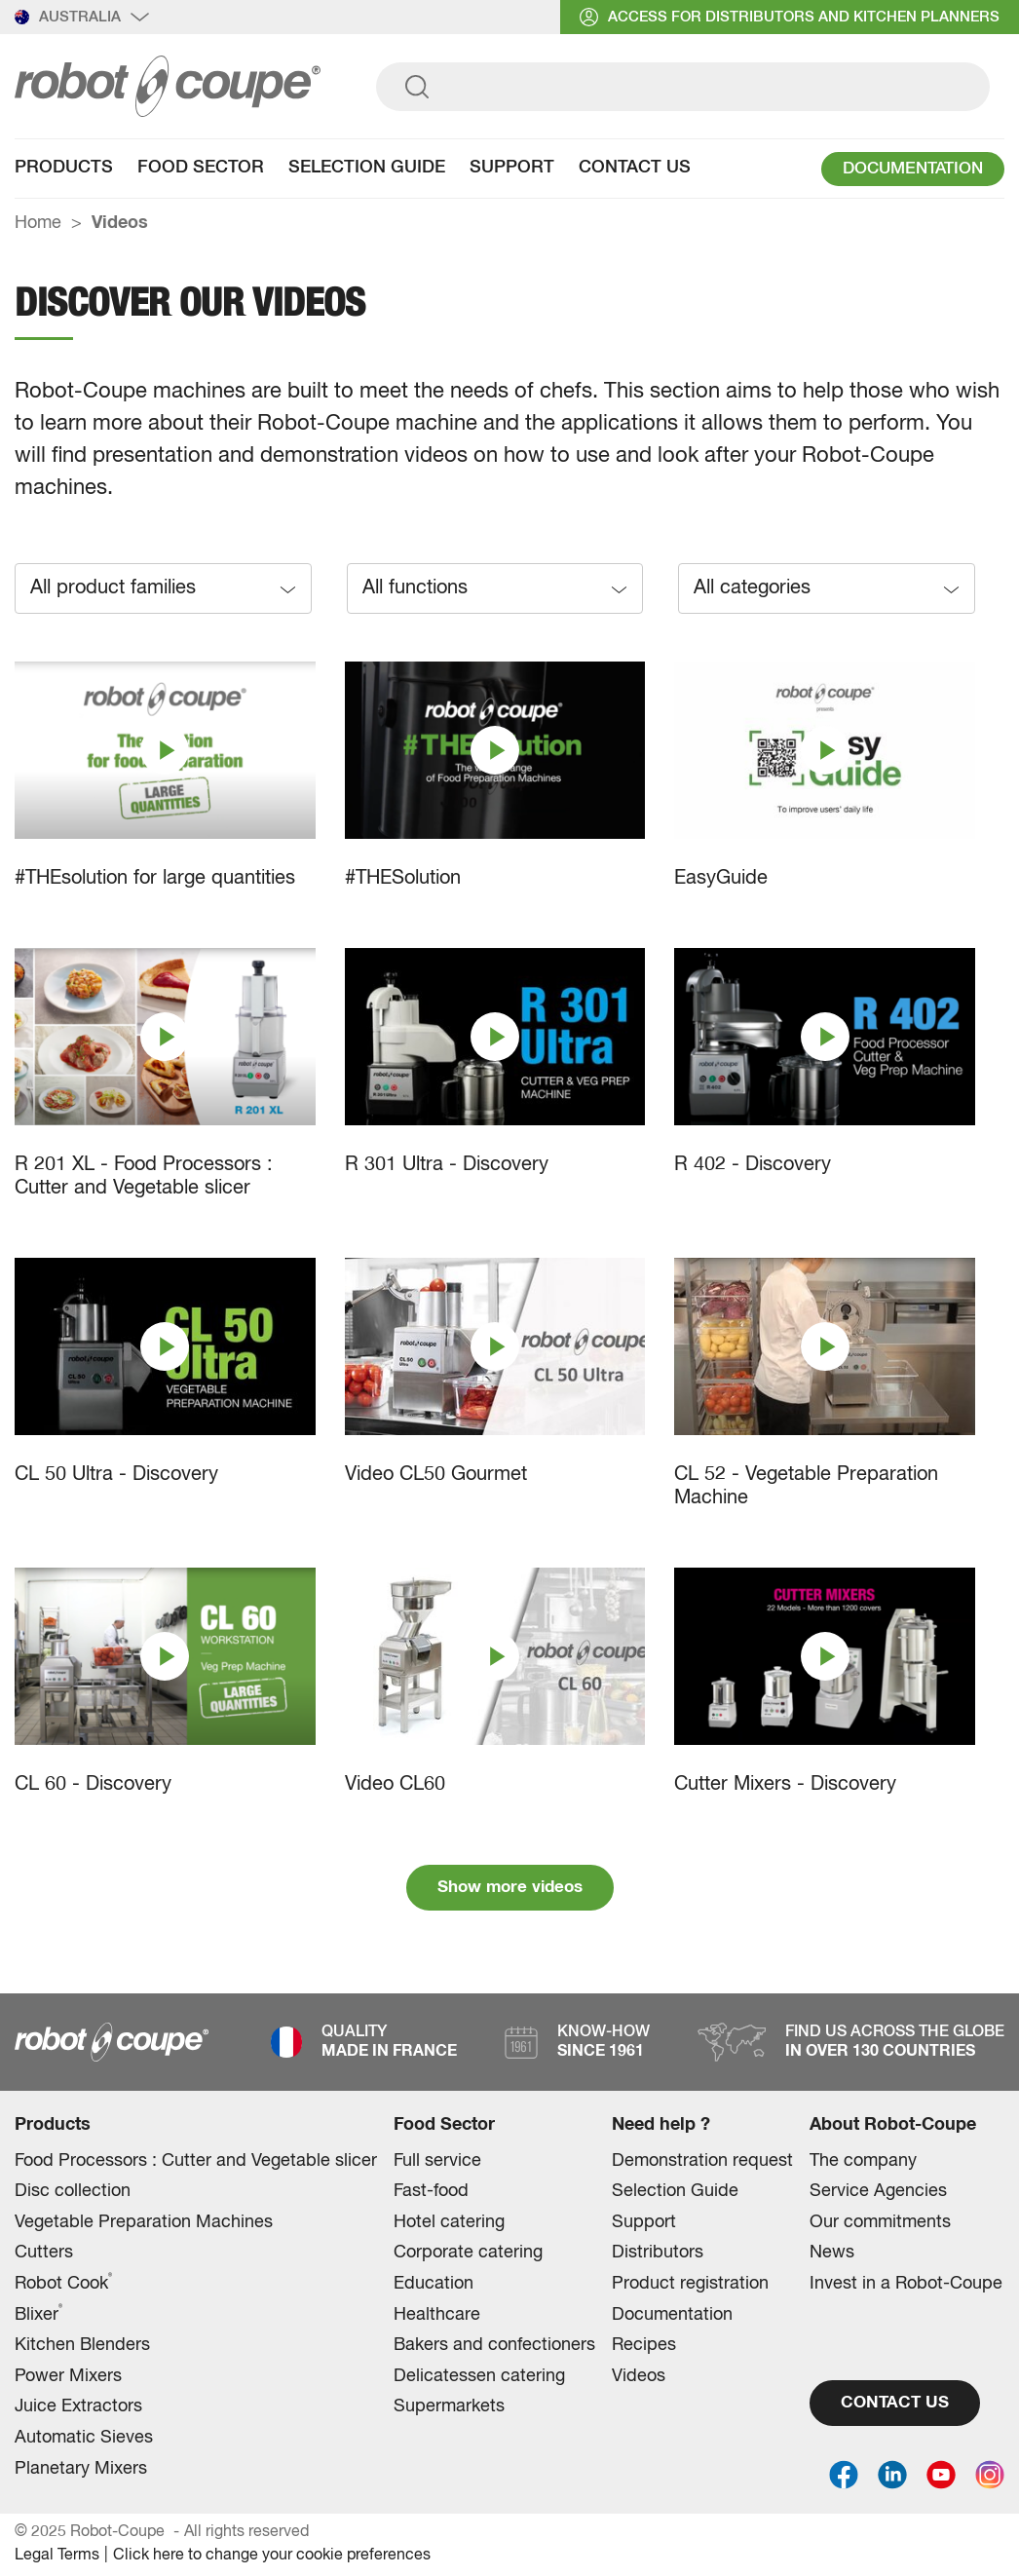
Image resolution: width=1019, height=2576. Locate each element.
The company (863, 2161)
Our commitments (880, 2222)
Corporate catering (468, 2252)
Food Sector (200, 167)
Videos (638, 2376)
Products (64, 167)
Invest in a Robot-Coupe (906, 2283)
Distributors (657, 2252)
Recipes (644, 2345)
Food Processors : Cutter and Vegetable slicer (196, 2161)
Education (433, 2283)
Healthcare (437, 2315)
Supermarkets (449, 2406)
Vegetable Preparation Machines (144, 2222)
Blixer (38, 2314)
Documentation (672, 2315)
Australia (82, 17)
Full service (437, 2161)
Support (512, 167)
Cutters (44, 2252)
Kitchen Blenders (82, 2345)
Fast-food (431, 2191)
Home (38, 223)
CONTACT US (895, 2403)
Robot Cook (63, 2283)
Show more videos (510, 1887)
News (832, 2252)
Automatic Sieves (84, 2437)
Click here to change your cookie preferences (272, 2555)
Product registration (690, 2283)
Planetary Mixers (81, 2469)
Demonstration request (702, 2161)
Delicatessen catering (479, 2376)
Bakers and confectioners (494, 2345)
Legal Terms (57, 2555)
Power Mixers (68, 2376)
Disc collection (73, 2191)
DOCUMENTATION (913, 169)
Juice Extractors (78, 2406)
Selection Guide (366, 167)
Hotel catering (449, 2222)
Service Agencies (878, 2191)
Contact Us (635, 167)
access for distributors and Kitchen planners (790, 17)
